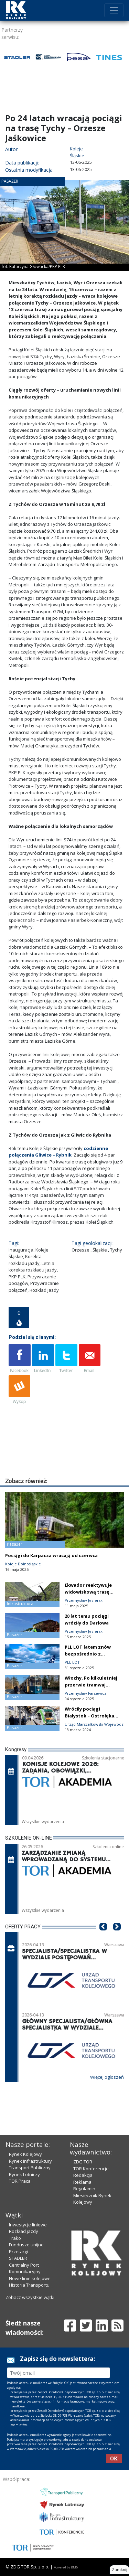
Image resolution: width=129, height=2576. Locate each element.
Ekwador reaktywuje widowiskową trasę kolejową (88, 1592)
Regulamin (84, 2188)
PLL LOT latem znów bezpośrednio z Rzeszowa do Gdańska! (91, 1654)
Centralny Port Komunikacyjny (25, 2268)
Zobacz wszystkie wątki (30, 2297)
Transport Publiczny (30, 2167)
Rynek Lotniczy (24, 2174)
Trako (15, 2238)
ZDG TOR (82, 2162)
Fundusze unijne (26, 2245)
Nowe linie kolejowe (30, 2278)
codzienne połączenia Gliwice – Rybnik (58, 1151)
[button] (103, 1937)
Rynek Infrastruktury (30, 2161)
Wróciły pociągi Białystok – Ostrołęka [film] (89, 1716)
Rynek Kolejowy (25, 2154)
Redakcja (83, 2175)
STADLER (18, 2258)
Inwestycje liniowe (28, 2225)
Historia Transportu (29, 2285)
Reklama (82, 2182)
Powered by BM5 (66, 2567)
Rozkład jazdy (23, 2231)
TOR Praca (20, 2181)
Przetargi (18, 2251)
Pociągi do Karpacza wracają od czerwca (51, 1555)
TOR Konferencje (91, 2168)
